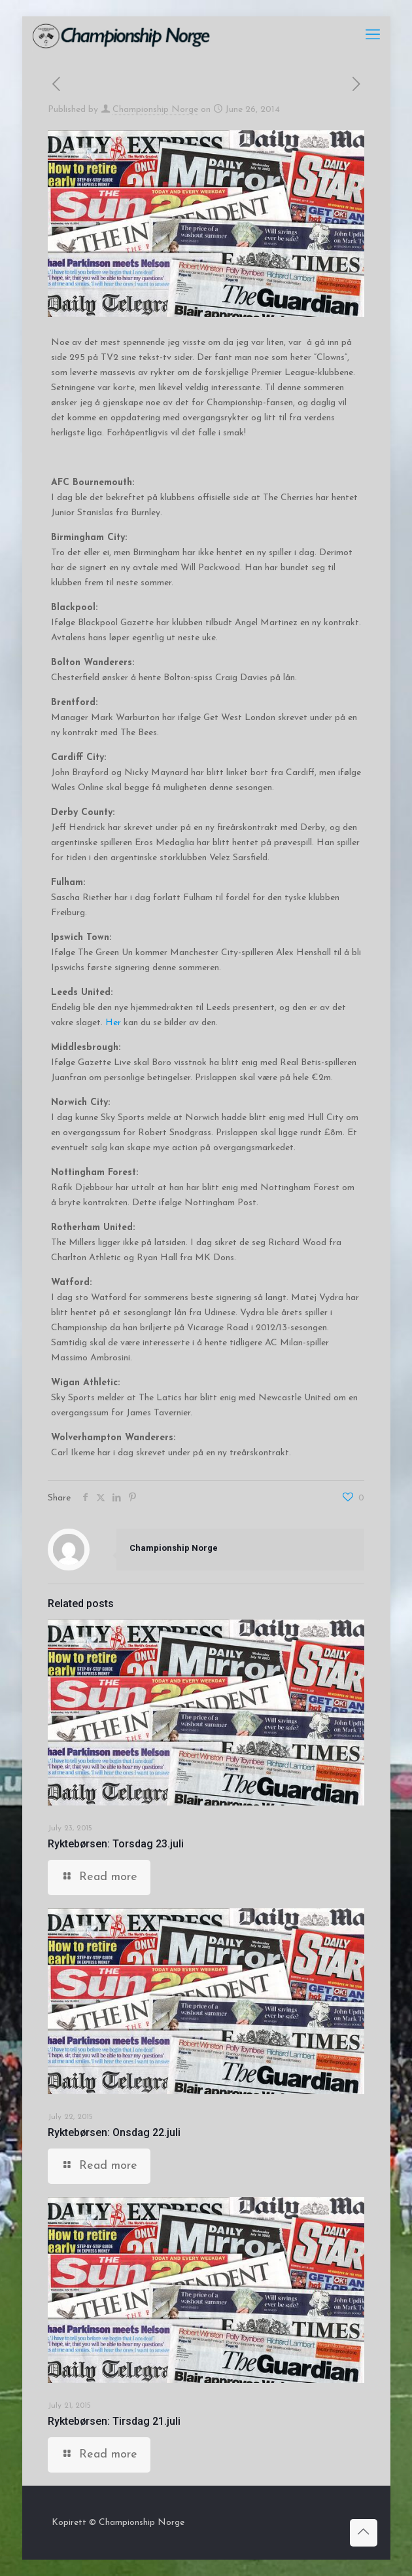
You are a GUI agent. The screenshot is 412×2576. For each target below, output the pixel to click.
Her (113, 1023)
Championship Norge (155, 110)
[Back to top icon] (363, 2533)
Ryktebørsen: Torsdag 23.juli (116, 1844)
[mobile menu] (373, 36)
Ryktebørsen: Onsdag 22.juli (114, 2132)
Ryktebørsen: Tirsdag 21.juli (114, 2421)
